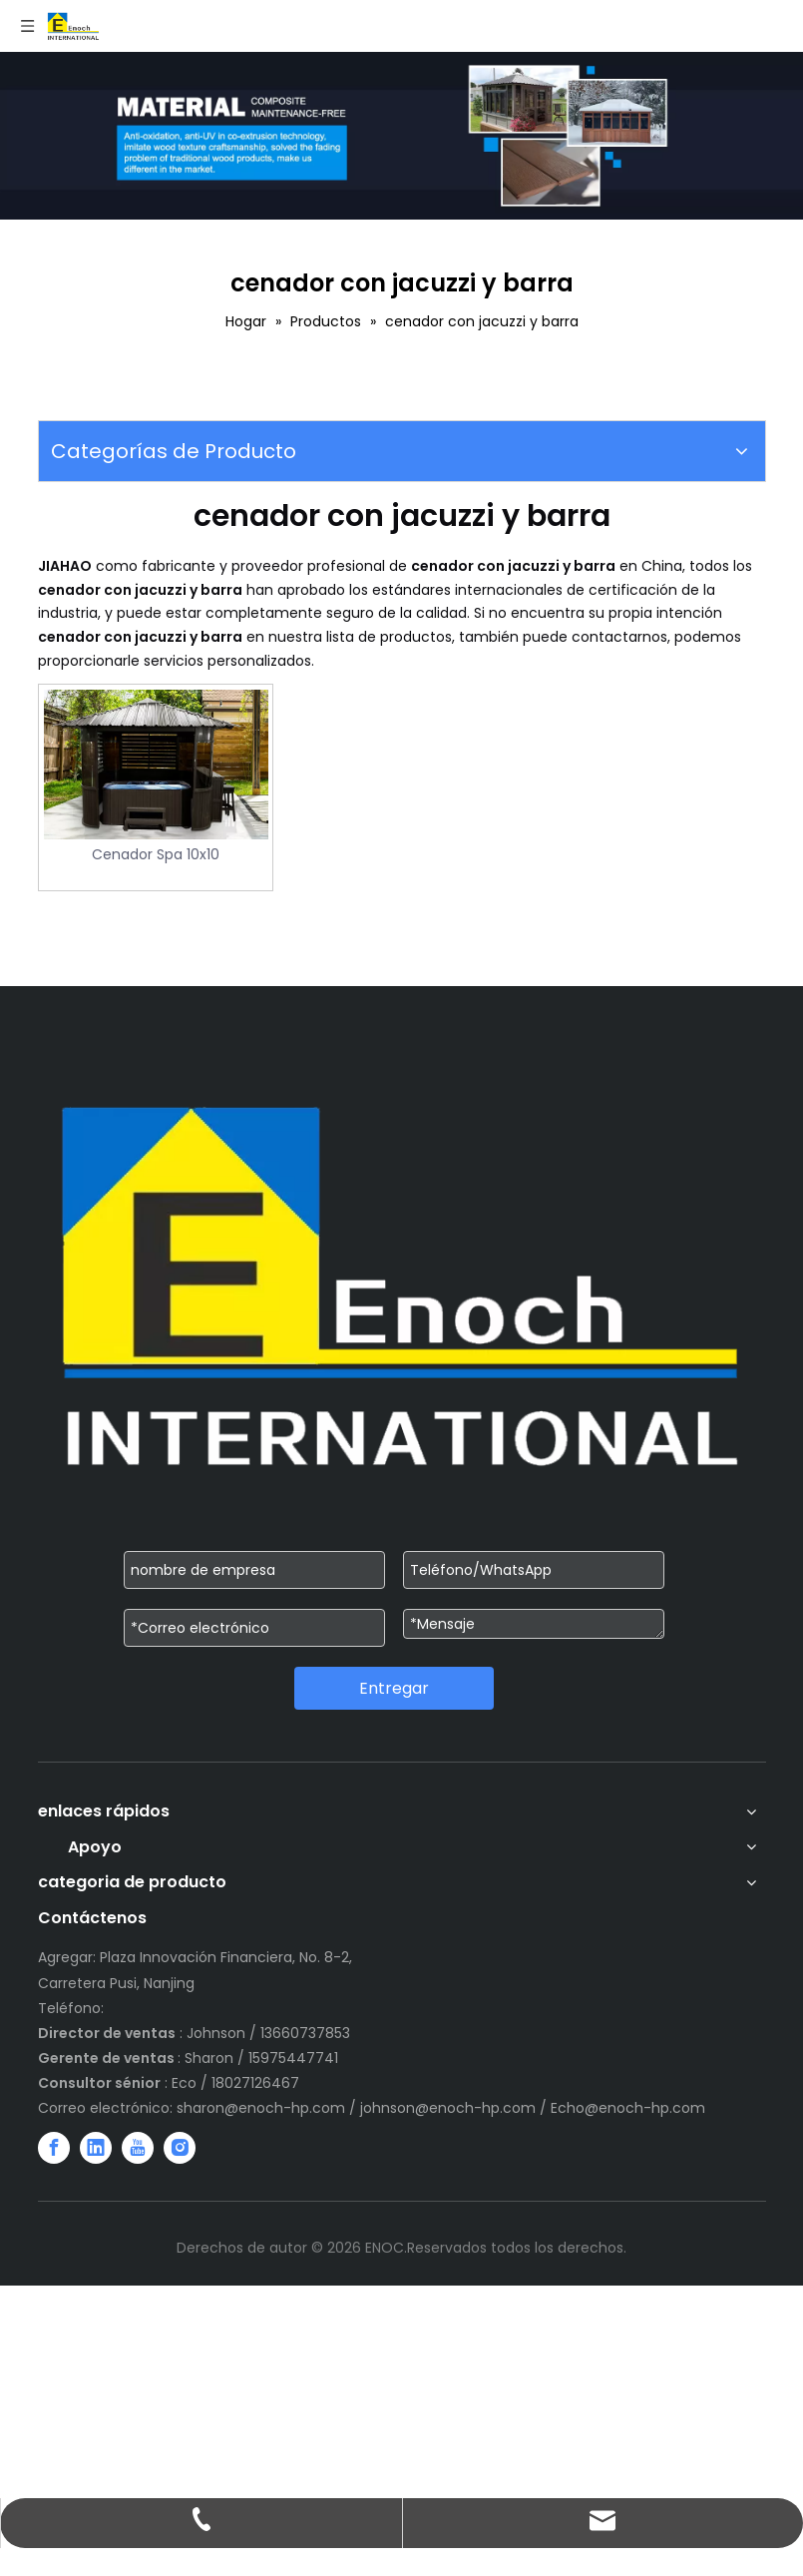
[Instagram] (180, 2148)
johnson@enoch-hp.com (448, 2108)
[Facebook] (54, 2148)
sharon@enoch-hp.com (263, 2108)
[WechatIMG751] (401, 136)
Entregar (394, 1688)
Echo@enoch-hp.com (628, 2108)
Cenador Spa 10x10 (155, 854)
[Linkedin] (96, 2148)
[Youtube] (138, 2148)
